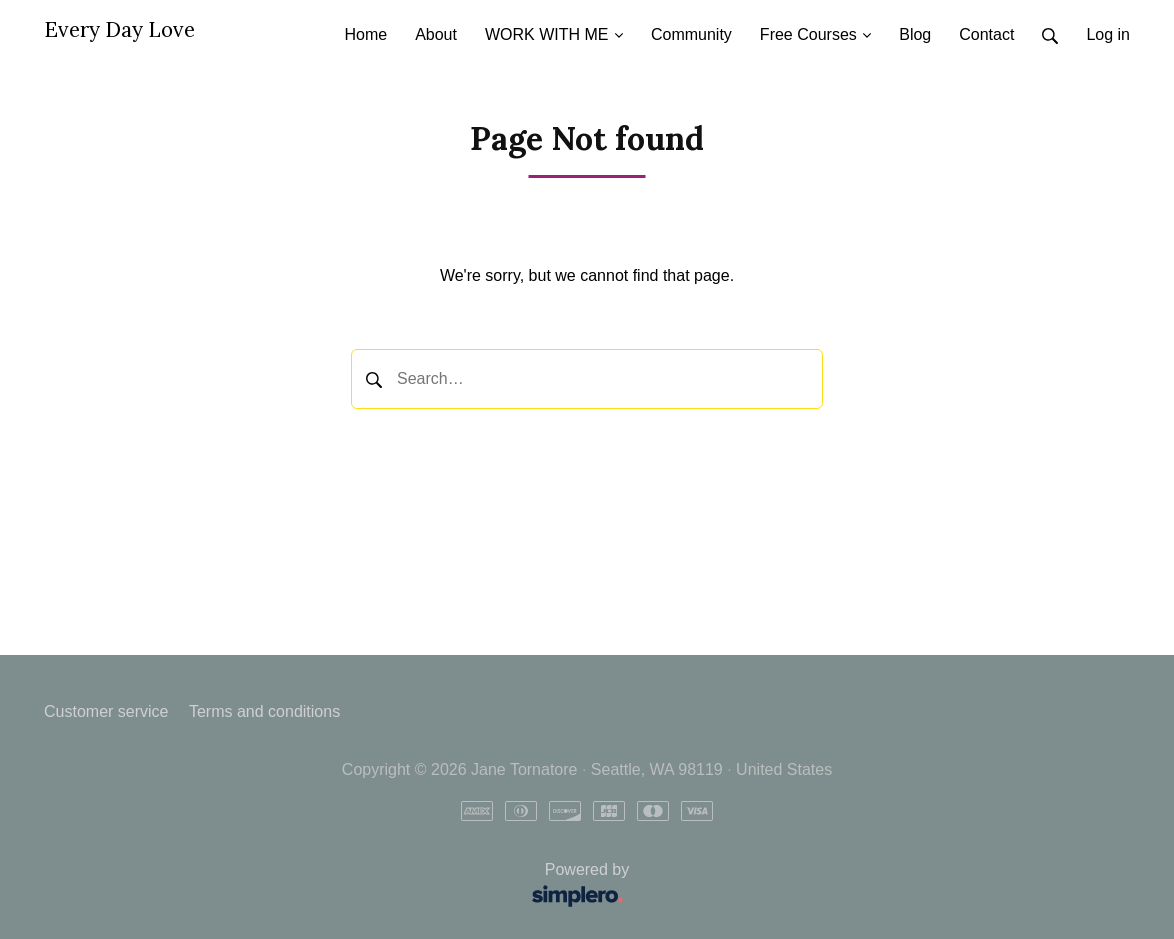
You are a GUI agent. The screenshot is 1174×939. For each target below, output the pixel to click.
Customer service (106, 711)
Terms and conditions (264, 711)
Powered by (343, 886)
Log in (1108, 34)
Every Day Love (119, 29)
